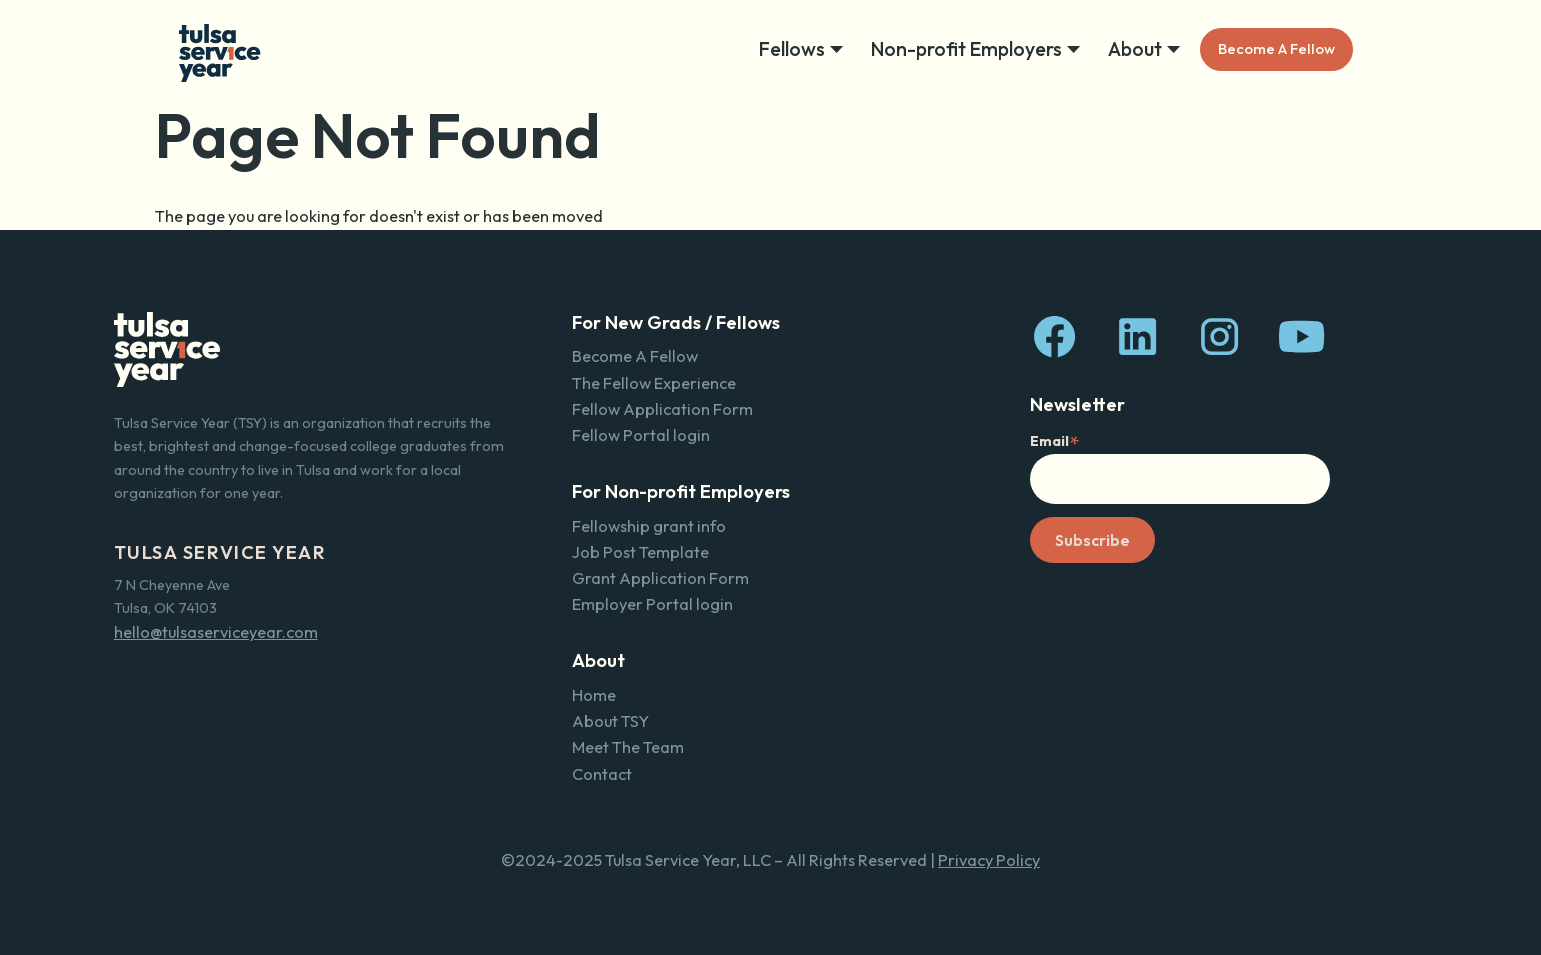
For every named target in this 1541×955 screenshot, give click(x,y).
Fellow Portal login (641, 435)
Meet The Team (628, 747)
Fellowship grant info (649, 526)
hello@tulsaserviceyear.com (216, 632)
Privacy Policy (989, 860)
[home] (220, 49)
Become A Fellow (1276, 48)
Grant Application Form (660, 578)
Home (594, 695)
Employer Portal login (652, 604)
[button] (807, 49)
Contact (602, 774)
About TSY (610, 721)
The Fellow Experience (654, 383)
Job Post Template (640, 552)
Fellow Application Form (662, 409)
